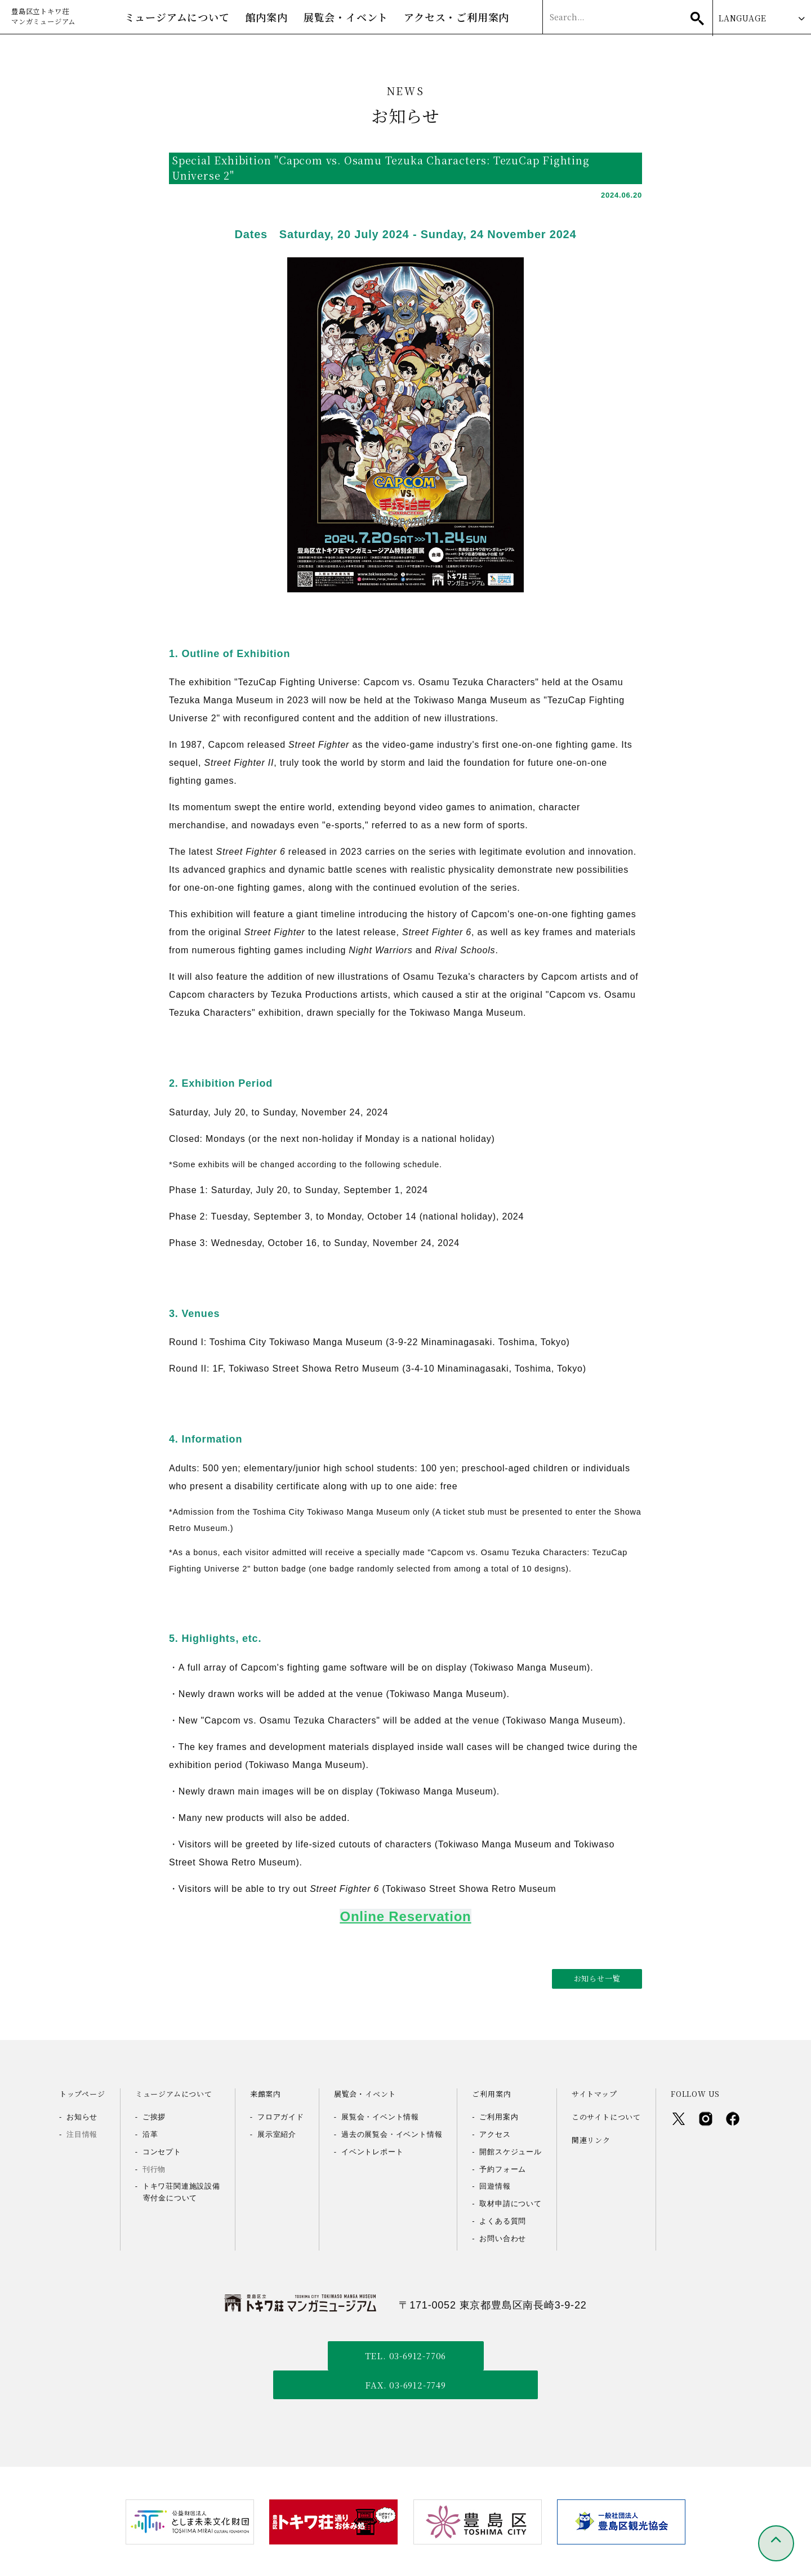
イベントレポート (372, 2153)
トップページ (82, 2096)
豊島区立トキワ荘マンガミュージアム (51, 18)
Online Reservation (405, 1918)
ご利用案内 (498, 2119)
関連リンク (591, 2141)
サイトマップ (594, 2096)
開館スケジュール (510, 2153)
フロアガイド (280, 2119)
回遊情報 (494, 2188)
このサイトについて (606, 2119)
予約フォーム (502, 2171)
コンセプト (161, 2153)
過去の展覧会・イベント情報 (391, 2136)
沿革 (150, 2136)
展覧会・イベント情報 (380, 2119)
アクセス (494, 2136)
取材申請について (510, 2206)
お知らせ (81, 2119)
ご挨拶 (154, 2119)
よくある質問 (502, 2222)
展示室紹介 (276, 2136)
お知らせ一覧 (597, 1980)
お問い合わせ (502, 2240)
